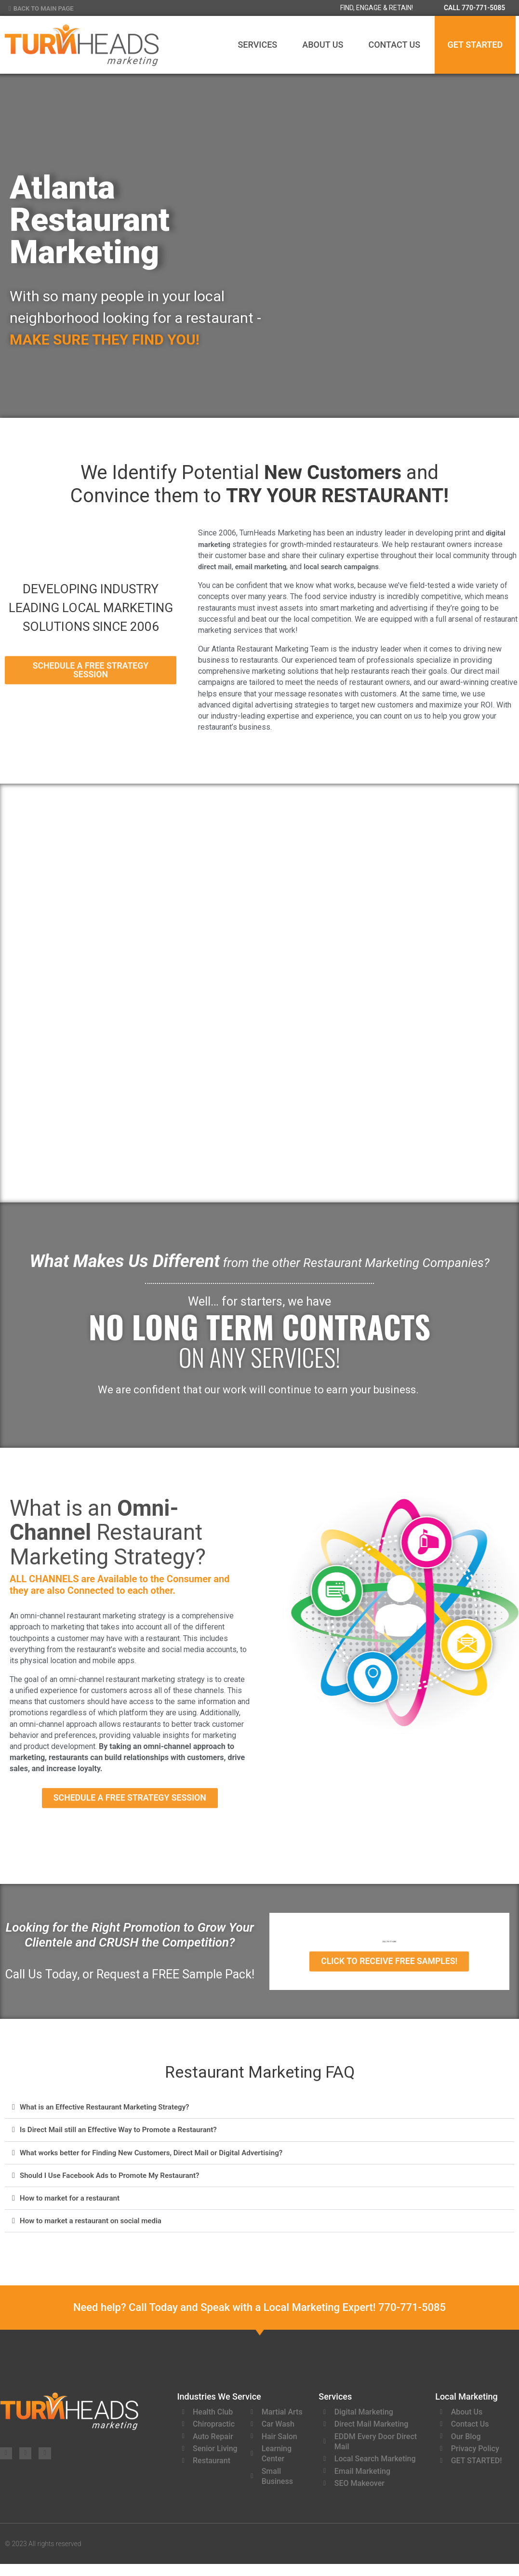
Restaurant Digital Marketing (195, 1000)
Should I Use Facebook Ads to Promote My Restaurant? (115, 2181)
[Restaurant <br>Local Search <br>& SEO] (323, 1205)
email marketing (266, 566)
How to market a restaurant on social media (95, 2226)
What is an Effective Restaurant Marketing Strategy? (110, 2113)
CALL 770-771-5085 (474, 8)
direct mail (216, 566)
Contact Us (394, 45)
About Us (322, 45)
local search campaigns (352, 566)
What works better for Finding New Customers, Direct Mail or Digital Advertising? (159, 2158)
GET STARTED (475, 45)
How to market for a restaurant (73, 2203)
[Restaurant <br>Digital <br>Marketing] (195, 945)
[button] (259, 2113)
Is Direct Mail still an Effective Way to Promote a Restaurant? (124, 2135)
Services (257, 45)
